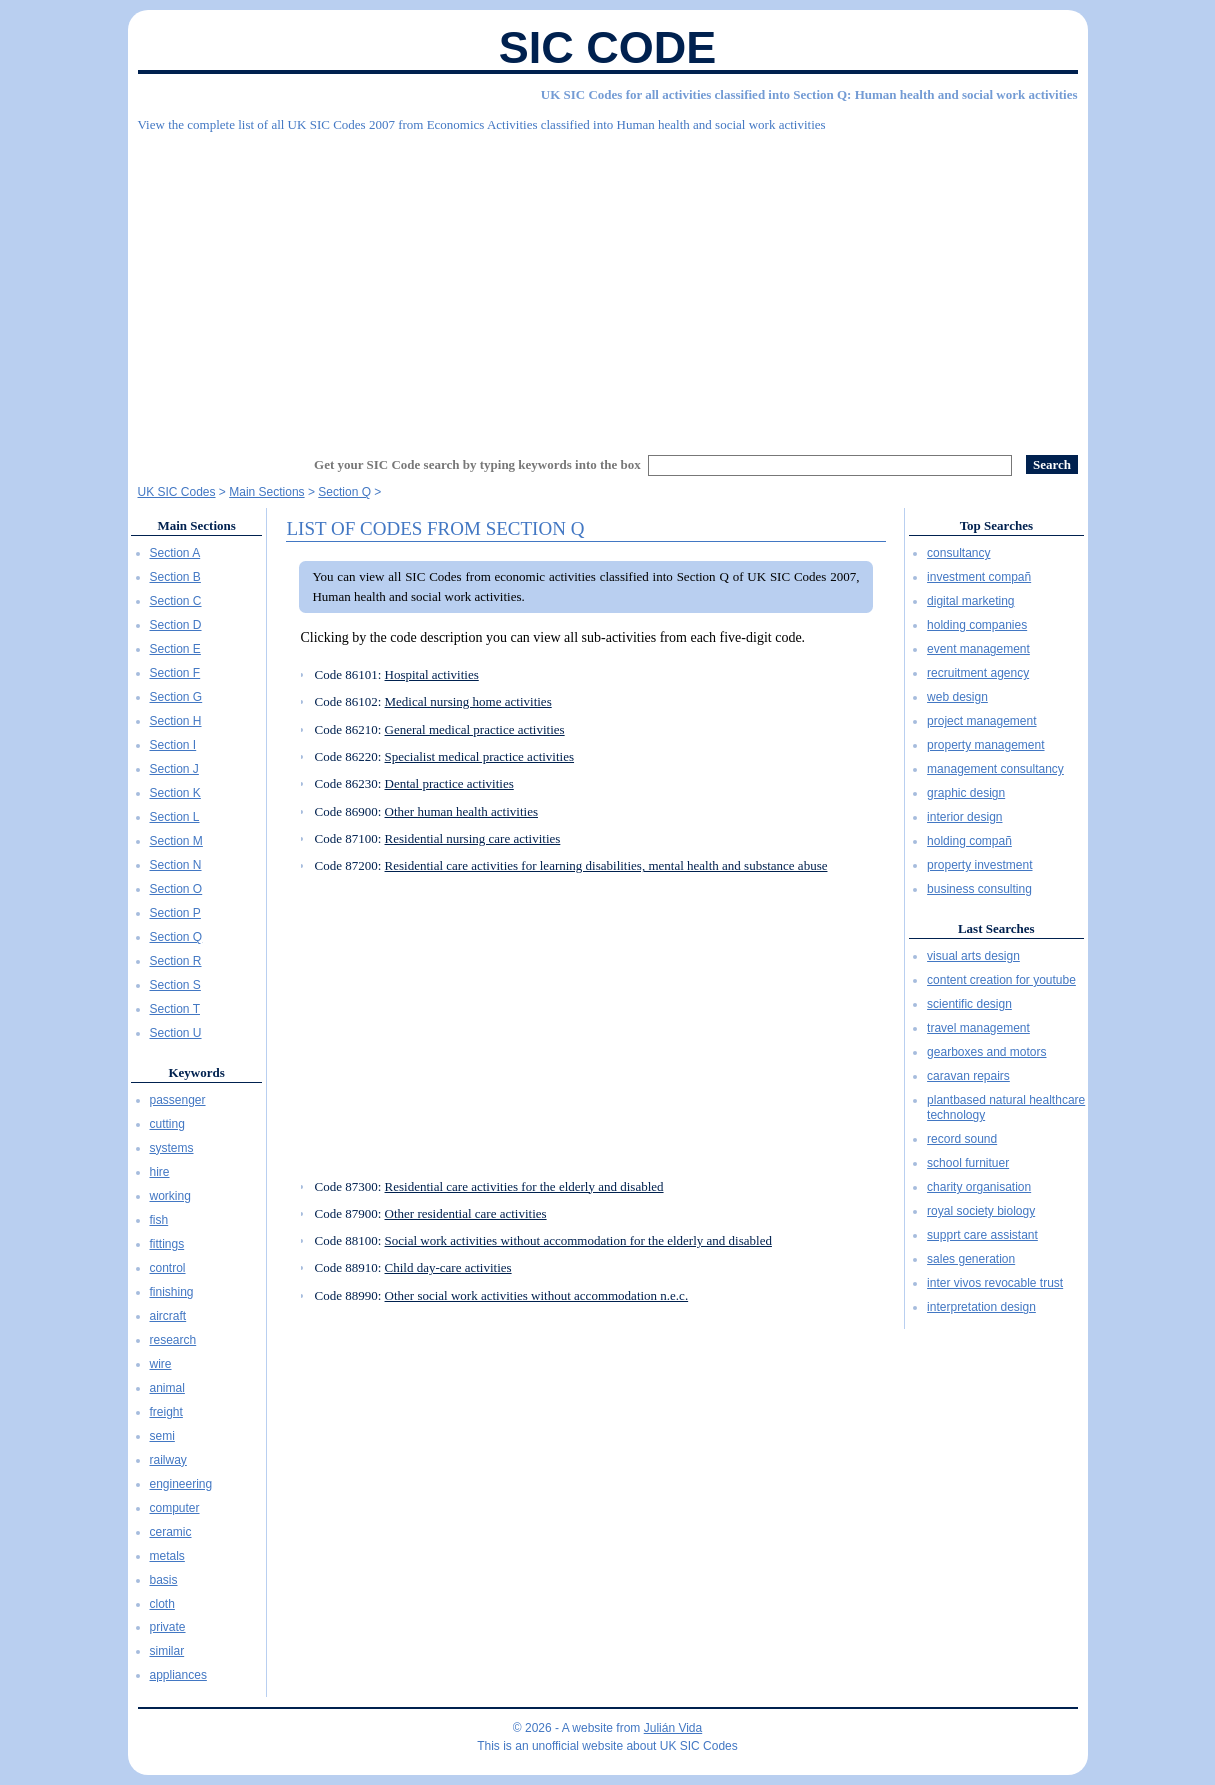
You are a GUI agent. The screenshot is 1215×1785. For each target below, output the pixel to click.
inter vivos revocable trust (995, 1283)
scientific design (969, 1004)
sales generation (971, 1259)
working (170, 1196)
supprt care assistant (982, 1235)
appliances (178, 1675)
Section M (176, 841)
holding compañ (969, 841)
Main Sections (196, 525)
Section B (175, 577)
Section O (176, 889)
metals (167, 1556)
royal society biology (981, 1211)
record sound (962, 1139)
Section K (175, 793)
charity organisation (979, 1187)
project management (981, 721)
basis (164, 1580)
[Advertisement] (608, 285)
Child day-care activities (448, 1267)
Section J (174, 769)
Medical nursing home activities (468, 701)
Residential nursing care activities (473, 838)
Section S (175, 985)
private (168, 1627)
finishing (172, 1292)
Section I (173, 745)
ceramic (171, 1532)
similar (167, 1651)
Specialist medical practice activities (480, 756)
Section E (175, 649)
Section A (175, 553)
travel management (978, 1028)
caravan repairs (968, 1076)
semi (162, 1436)
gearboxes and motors (986, 1052)
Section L (175, 817)
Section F (175, 673)
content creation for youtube (1001, 980)
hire (160, 1172)
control (168, 1268)
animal (167, 1388)
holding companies (977, 625)
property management (985, 745)
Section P (175, 913)
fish (159, 1220)
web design (957, 697)
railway (168, 1460)
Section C (176, 601)
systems (172, 1148)
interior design (964, 817)
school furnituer (968, 1163)
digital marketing (970, 601)
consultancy (958, 553)
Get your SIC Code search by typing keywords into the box (477, 464)
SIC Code (608, 47)
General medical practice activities (475, 729)
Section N (176, 865)
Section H (176, 721)
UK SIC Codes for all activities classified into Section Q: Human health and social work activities (809, 94)
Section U (176, 1033)
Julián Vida (673, 1728)
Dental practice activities (449, 783)
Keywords (196, 1072)
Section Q (176, 937)
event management (978, 649)
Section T (175, 1009)
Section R (176, 961)
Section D (176, 625)
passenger (178, 1100)
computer (175, 1508)
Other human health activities (461, 811)
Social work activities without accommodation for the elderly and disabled (578, 1240)
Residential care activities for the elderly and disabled (524, 1186)
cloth (162, 1604)
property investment (979, 865)
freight (166, 1412)
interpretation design (981, 1307)
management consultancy (995, 769)
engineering (181, 1484)
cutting (167, 1124)
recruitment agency (978, 673)
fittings (167, 1244)
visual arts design (973, 956)
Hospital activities (432, 674)
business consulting (979, 889)
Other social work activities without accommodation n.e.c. (537, 1295)
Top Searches (996, 525)
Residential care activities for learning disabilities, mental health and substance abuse (606, 865)
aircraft (168, 1316)
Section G (176, 697)
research (173, 1340)
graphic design (966, 793)
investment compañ (979, 577)
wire (161, 1364)
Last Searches (996, 928)
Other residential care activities (466, 1213)
